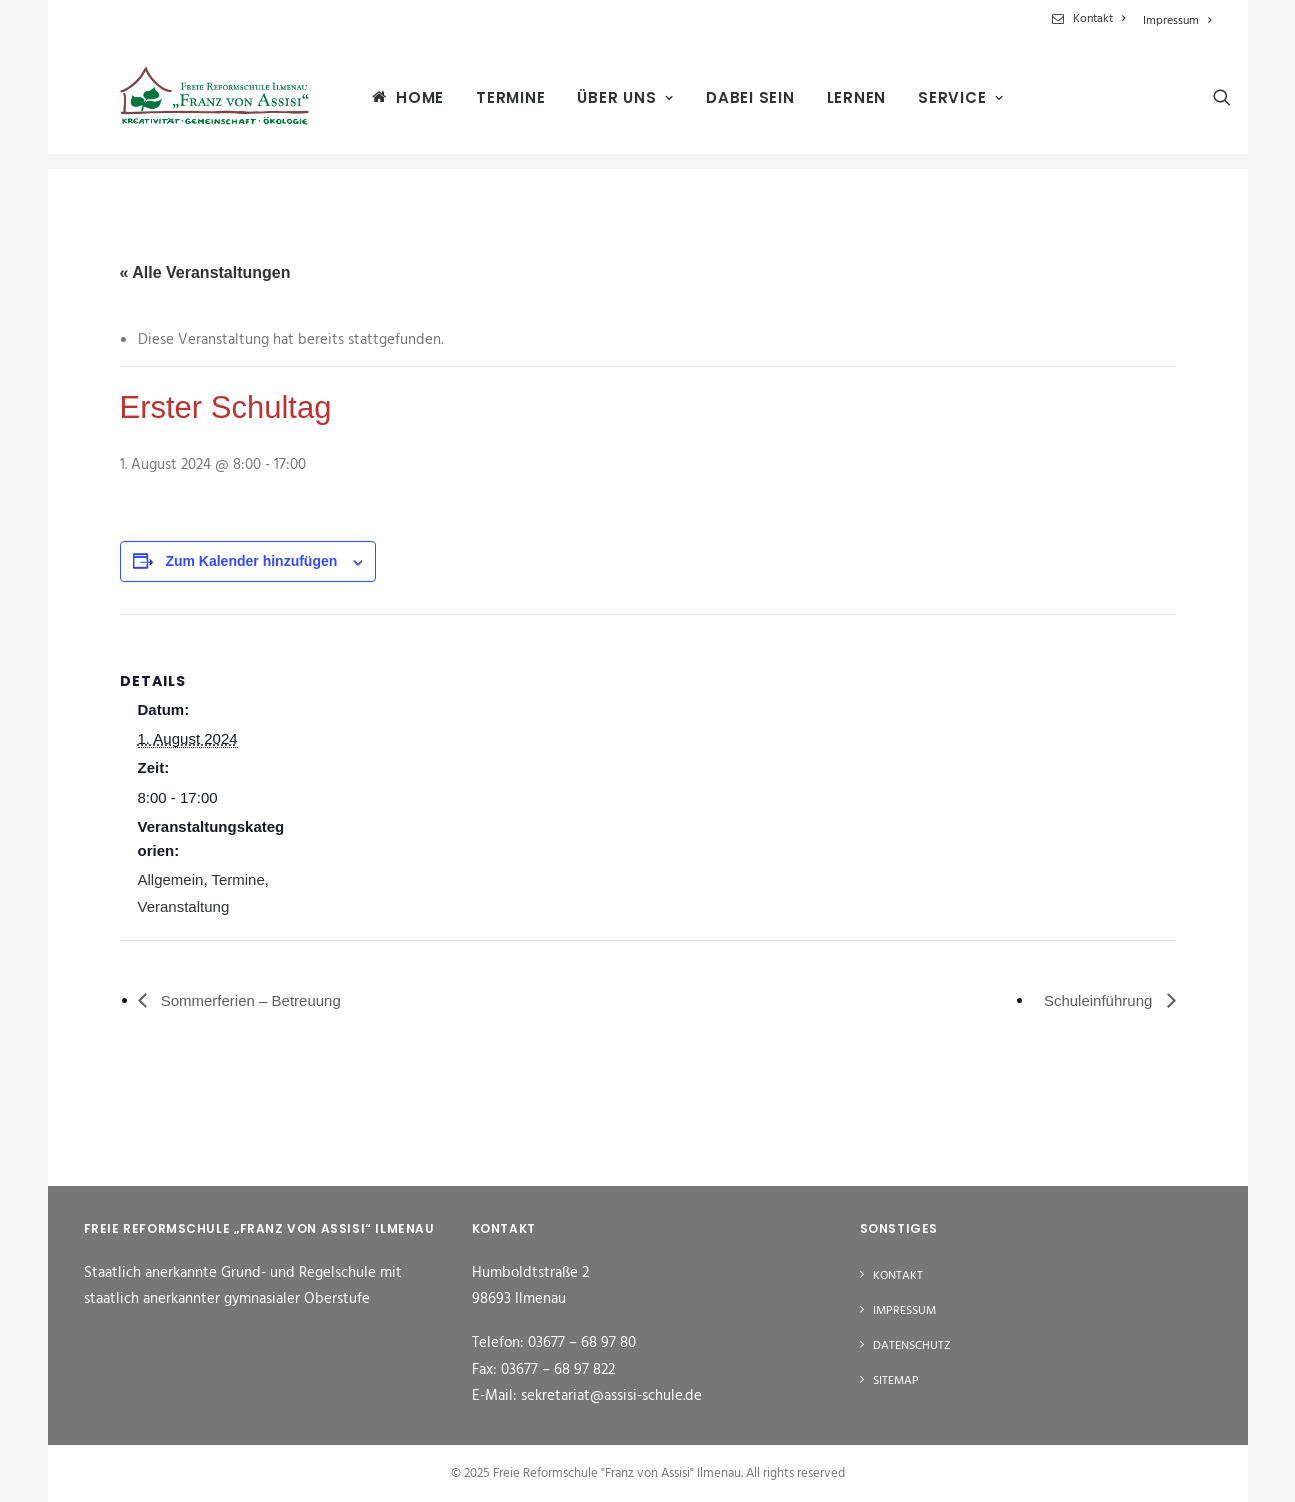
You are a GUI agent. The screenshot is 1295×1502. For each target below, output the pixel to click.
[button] (1203, 104)
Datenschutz (912, 1346)
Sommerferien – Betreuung (249, 1000)
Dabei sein (728, 105)
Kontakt (1099, 19)
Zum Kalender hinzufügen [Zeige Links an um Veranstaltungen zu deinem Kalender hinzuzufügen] (251, 561)
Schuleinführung (1100, 1000)
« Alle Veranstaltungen (205, 272)
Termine (488, 105)
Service (939, 105)
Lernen (835, 105)
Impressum (1177, 21)
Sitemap (896, 1381)
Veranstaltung (184, 906)
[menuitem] (1092, 19)
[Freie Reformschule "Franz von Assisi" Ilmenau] (202, 104)
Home (398, 104)
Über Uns (603, 105)
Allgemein (171, 879)
